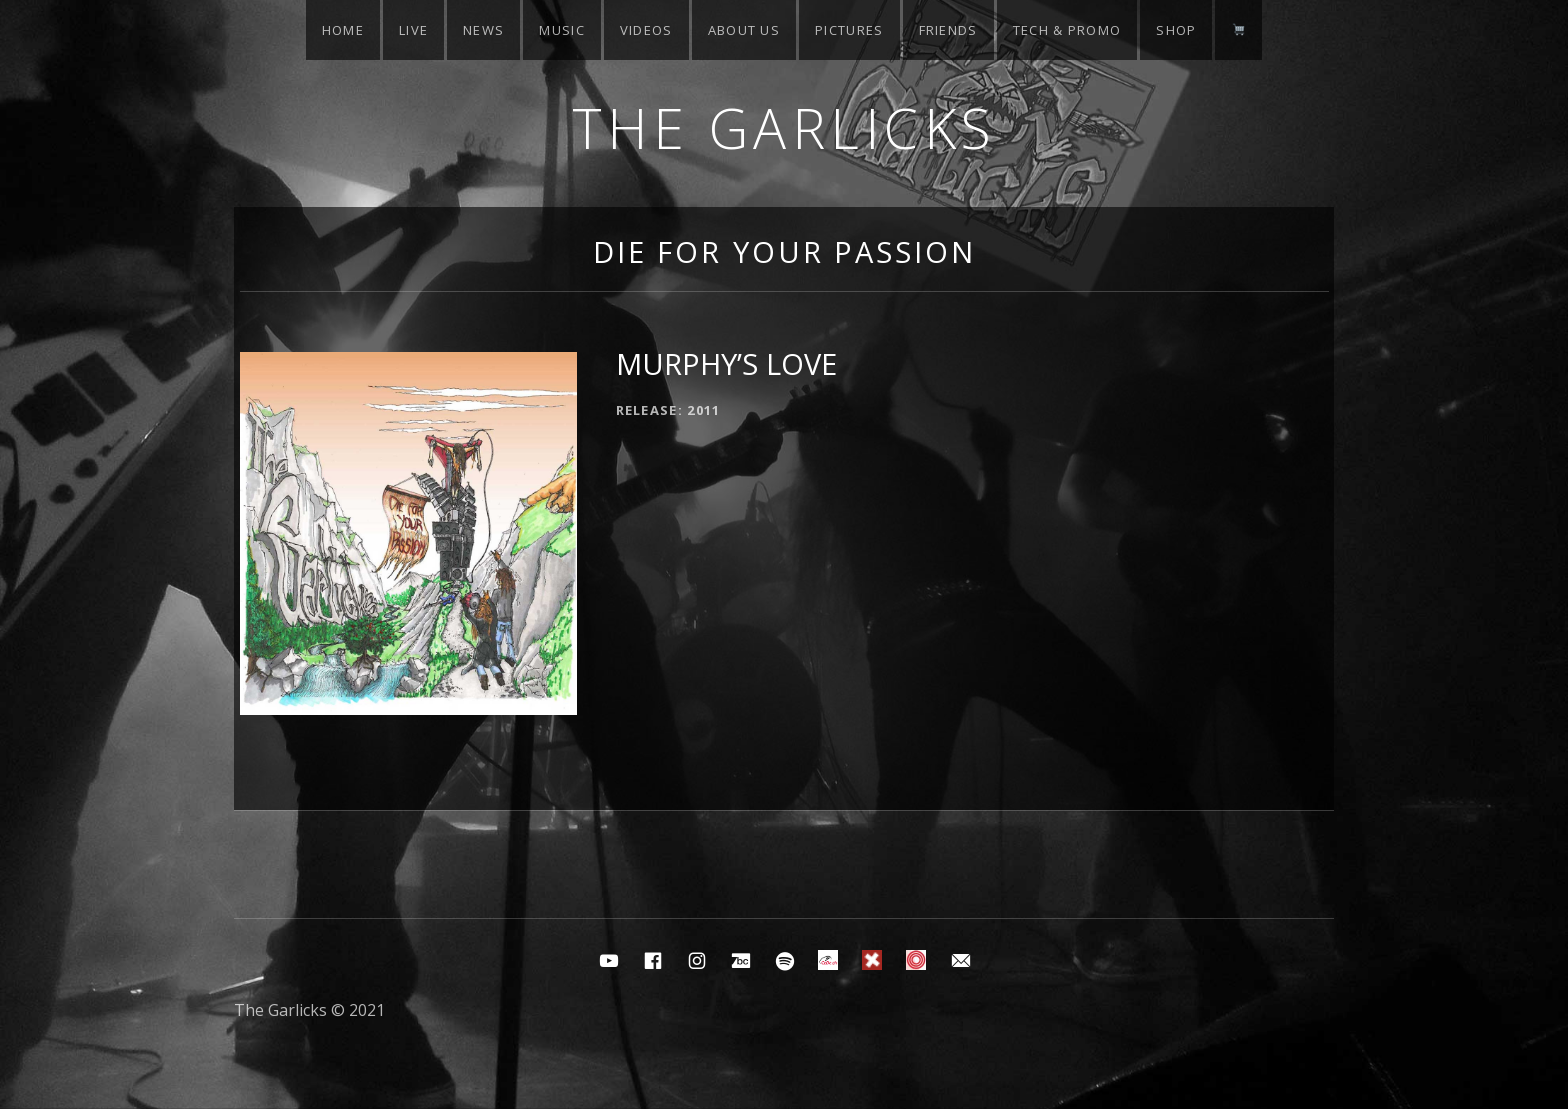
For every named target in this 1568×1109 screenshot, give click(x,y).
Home (343, 30)
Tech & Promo (1067, 30)
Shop (1176, 30)
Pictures (849, 30)
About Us (744, 30)
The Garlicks (784, 127)
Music (562, 30)
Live (413, 30)
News (483, 30)
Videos (646, 30)
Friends (948, 30)
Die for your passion (784, 251)
